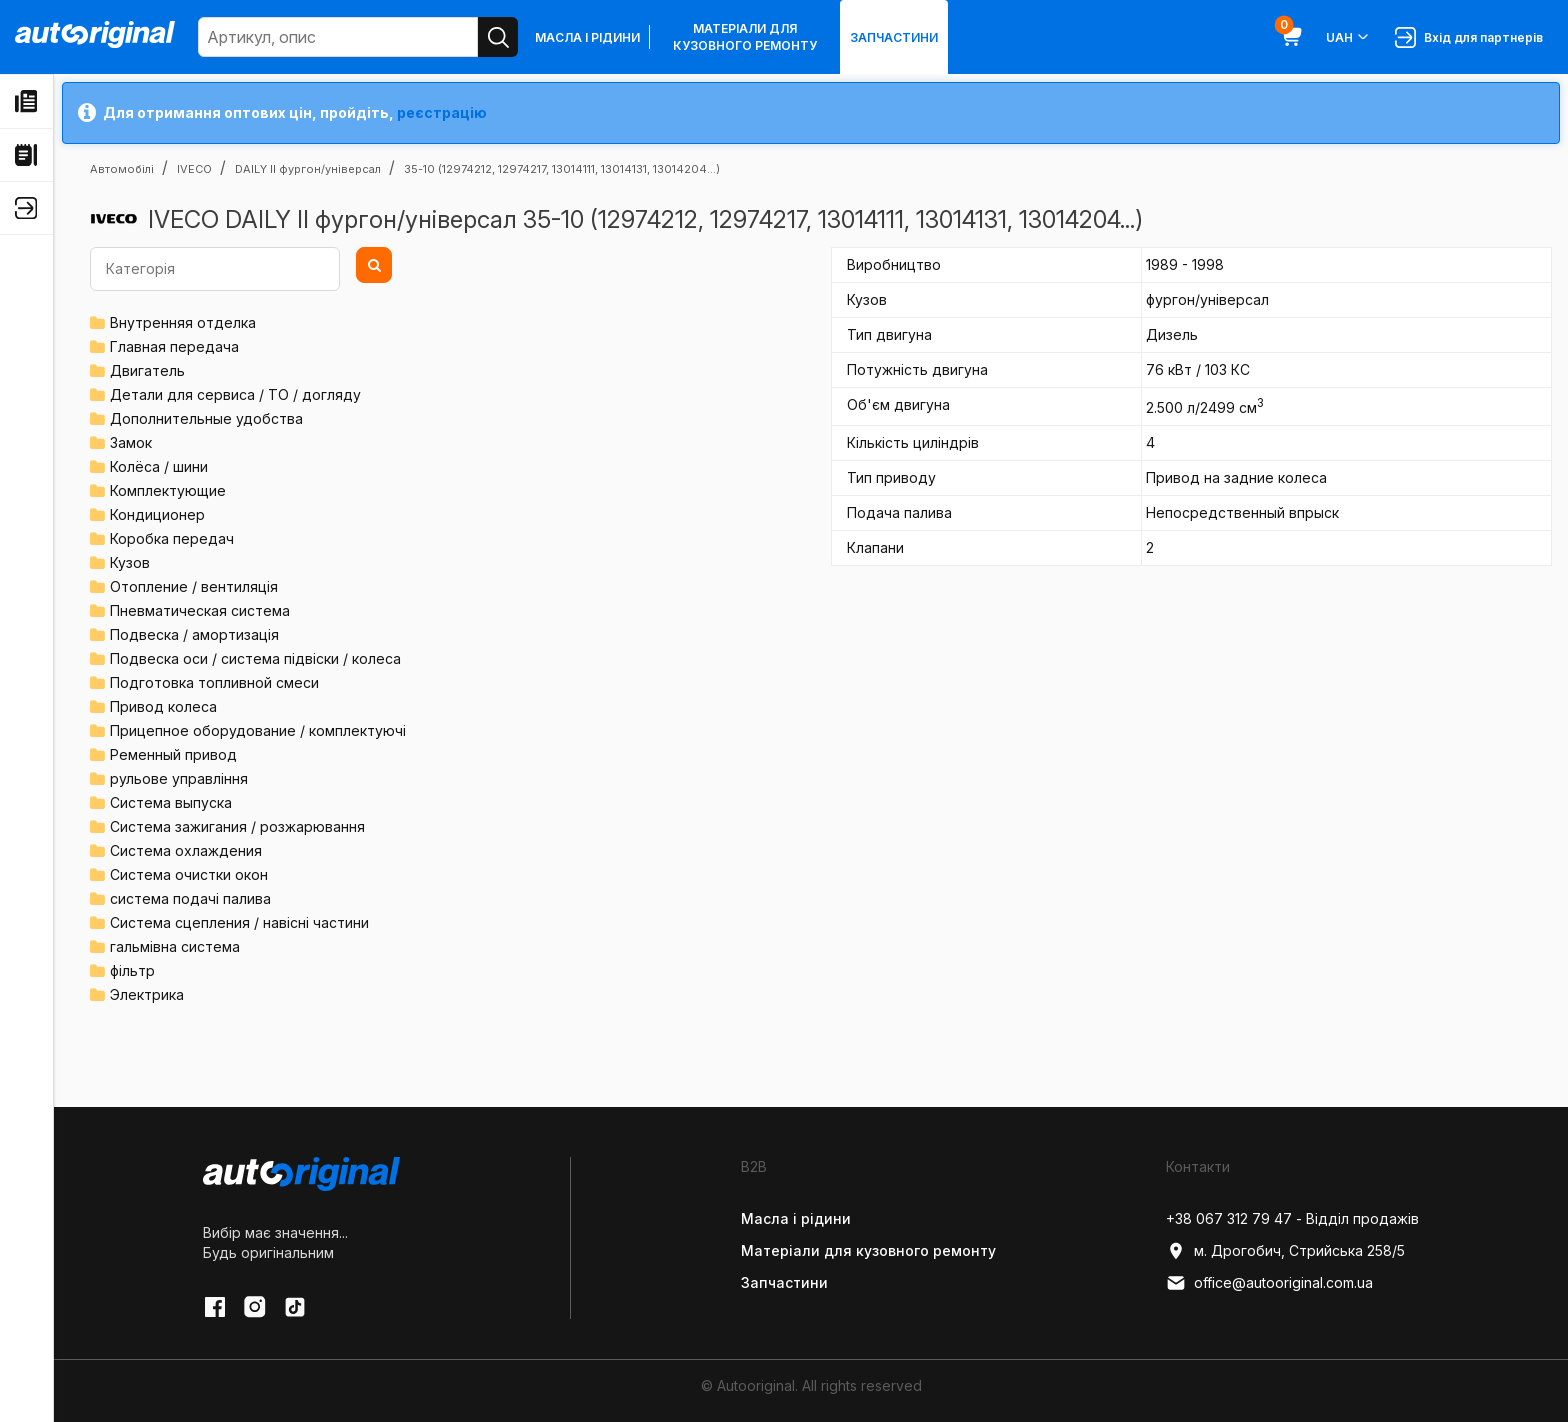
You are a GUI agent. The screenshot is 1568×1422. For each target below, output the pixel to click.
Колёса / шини (159, 466)
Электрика (147, 994)
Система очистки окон (189, 874)
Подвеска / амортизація (194, 634)
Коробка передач (172, 538)
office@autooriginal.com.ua (1269, 1283)
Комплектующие (168, 490)
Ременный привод (173, 754)
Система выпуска (171, 802)
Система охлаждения (186, 850)
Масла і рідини (587, 37)
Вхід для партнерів (1469, 37)
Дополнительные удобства (206, 418)
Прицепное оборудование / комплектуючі (258, 730)
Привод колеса (163, 706)
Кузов (130, 562)
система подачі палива (190, 898)
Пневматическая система (200, 610)
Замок (131, 442)
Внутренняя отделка (183, 322)
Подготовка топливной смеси (214, 682)
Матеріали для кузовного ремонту (745, 37)
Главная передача (174, 346)
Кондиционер (157, 514)
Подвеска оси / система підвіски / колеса (255, 658)
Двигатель (147, 370)
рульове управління (179, 778)
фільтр (132, 970)
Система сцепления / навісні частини (239, 922)
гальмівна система (175, 946)
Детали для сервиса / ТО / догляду (235, 394)
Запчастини (894, 37)
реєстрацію (442, 112)
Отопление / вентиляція (194, 586)
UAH (1348, 37)
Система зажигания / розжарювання (237, 826)
